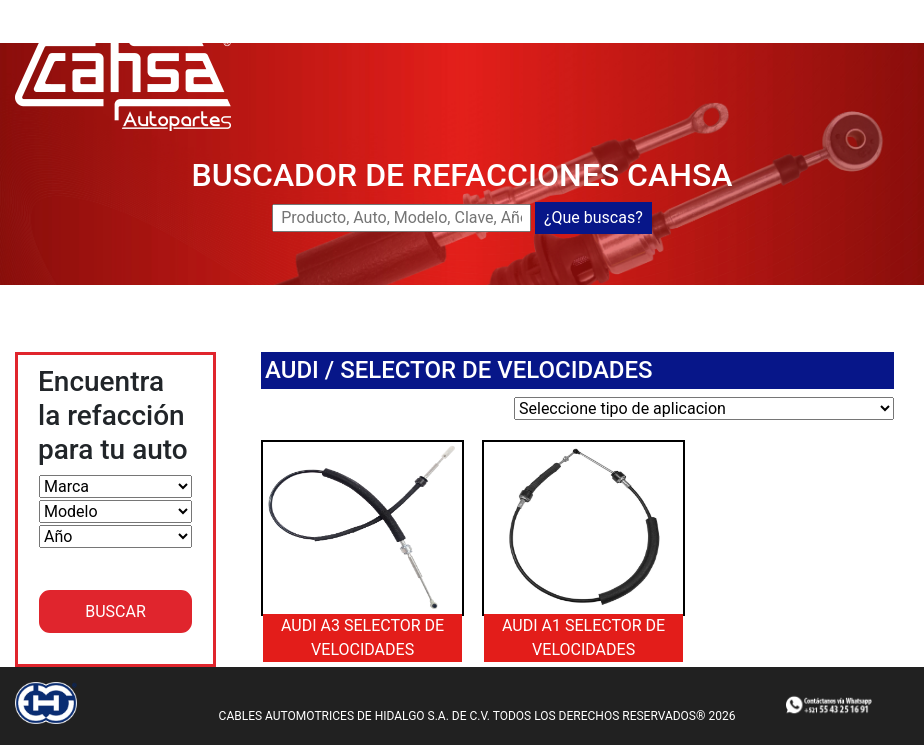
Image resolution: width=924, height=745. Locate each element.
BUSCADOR (552, 11)
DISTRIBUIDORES (506, 35)
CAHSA (471, 11)
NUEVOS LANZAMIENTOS (699, 11)
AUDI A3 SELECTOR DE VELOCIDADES (362, 637)
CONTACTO (726, 35)
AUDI (292, 370)
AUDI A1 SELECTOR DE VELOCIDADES (583, 637)
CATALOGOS (627, 35)
